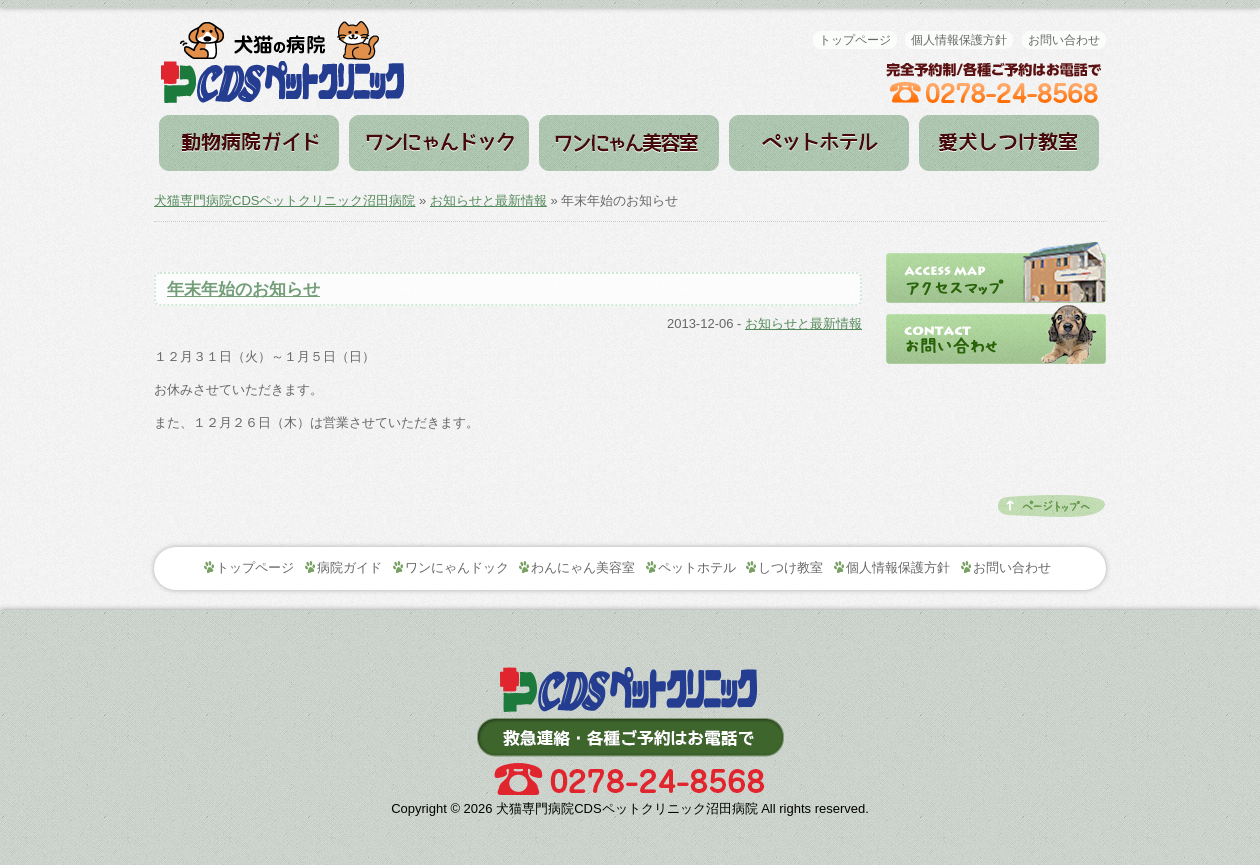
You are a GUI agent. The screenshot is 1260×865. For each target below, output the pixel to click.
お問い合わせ (1064, 40)
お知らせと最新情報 (488, 200)
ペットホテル (819, 143)
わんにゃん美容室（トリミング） (629, 143)
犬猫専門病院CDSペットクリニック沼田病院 (284, 200)
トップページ (855, 40)
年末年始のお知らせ (243, 289)
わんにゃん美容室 (583, 567)
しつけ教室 (1009, 143)
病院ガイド (249, 143)
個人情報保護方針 (959, 40)
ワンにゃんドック (439, 143)
